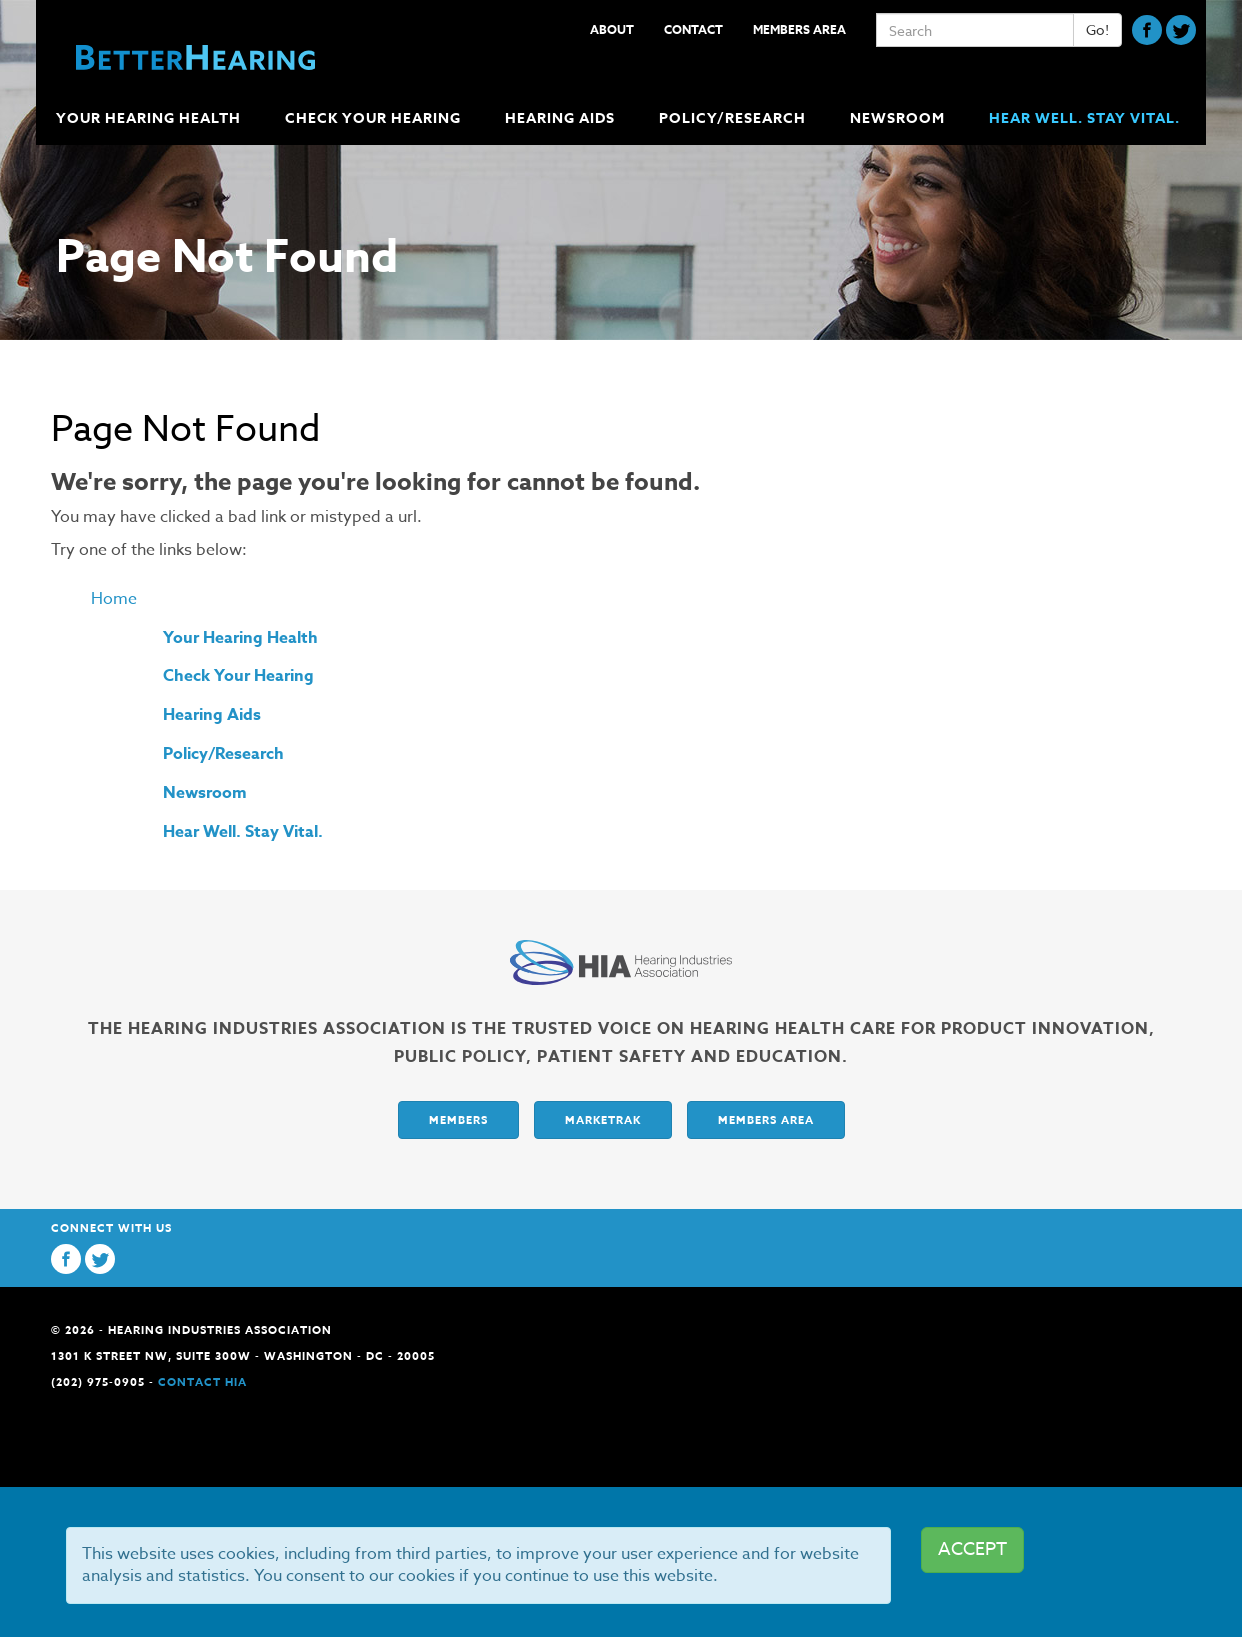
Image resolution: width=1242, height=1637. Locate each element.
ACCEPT (972, 1549)
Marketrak (603, 1119)
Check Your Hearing (238, 676)
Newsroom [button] (899, 118)
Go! (1097, 29)
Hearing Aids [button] (562, 118)
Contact (693, 29)
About (612, 29)
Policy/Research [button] (734, 118)
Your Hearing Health (240, 638)
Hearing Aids (212, 715)
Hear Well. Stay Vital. (1084, 118)
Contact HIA (202, 1381)
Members (458, 1119)
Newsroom (205, 793)
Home (114, 599)
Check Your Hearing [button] (375, 118)
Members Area (799, 29)
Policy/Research (223, 754)
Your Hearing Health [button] (150, 118)
